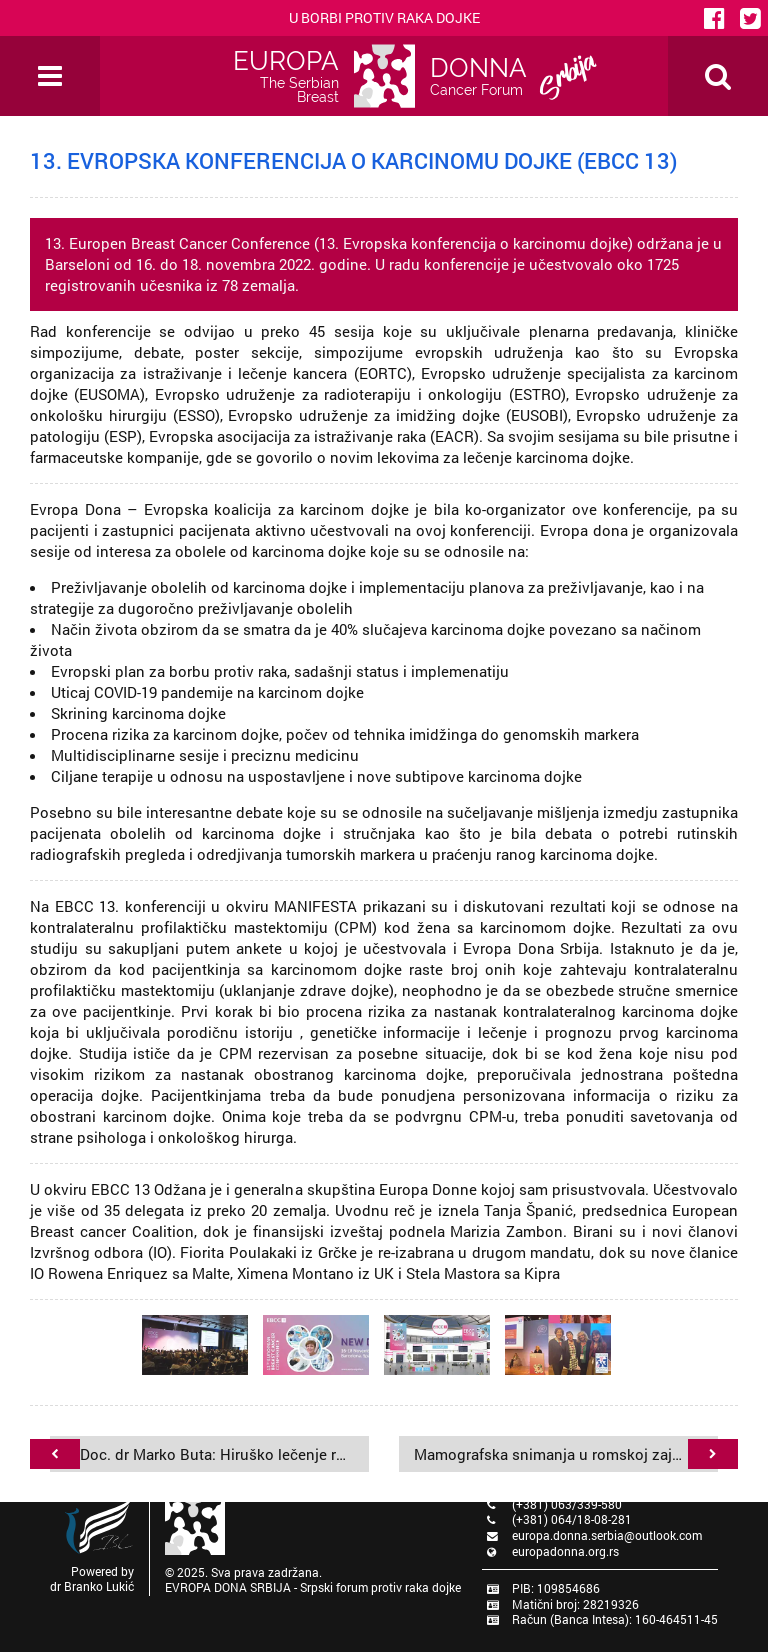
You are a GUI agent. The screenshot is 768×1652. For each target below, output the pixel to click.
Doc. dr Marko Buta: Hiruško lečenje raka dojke (217, 1454)
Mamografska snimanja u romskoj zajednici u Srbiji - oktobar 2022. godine (551, 1454)
